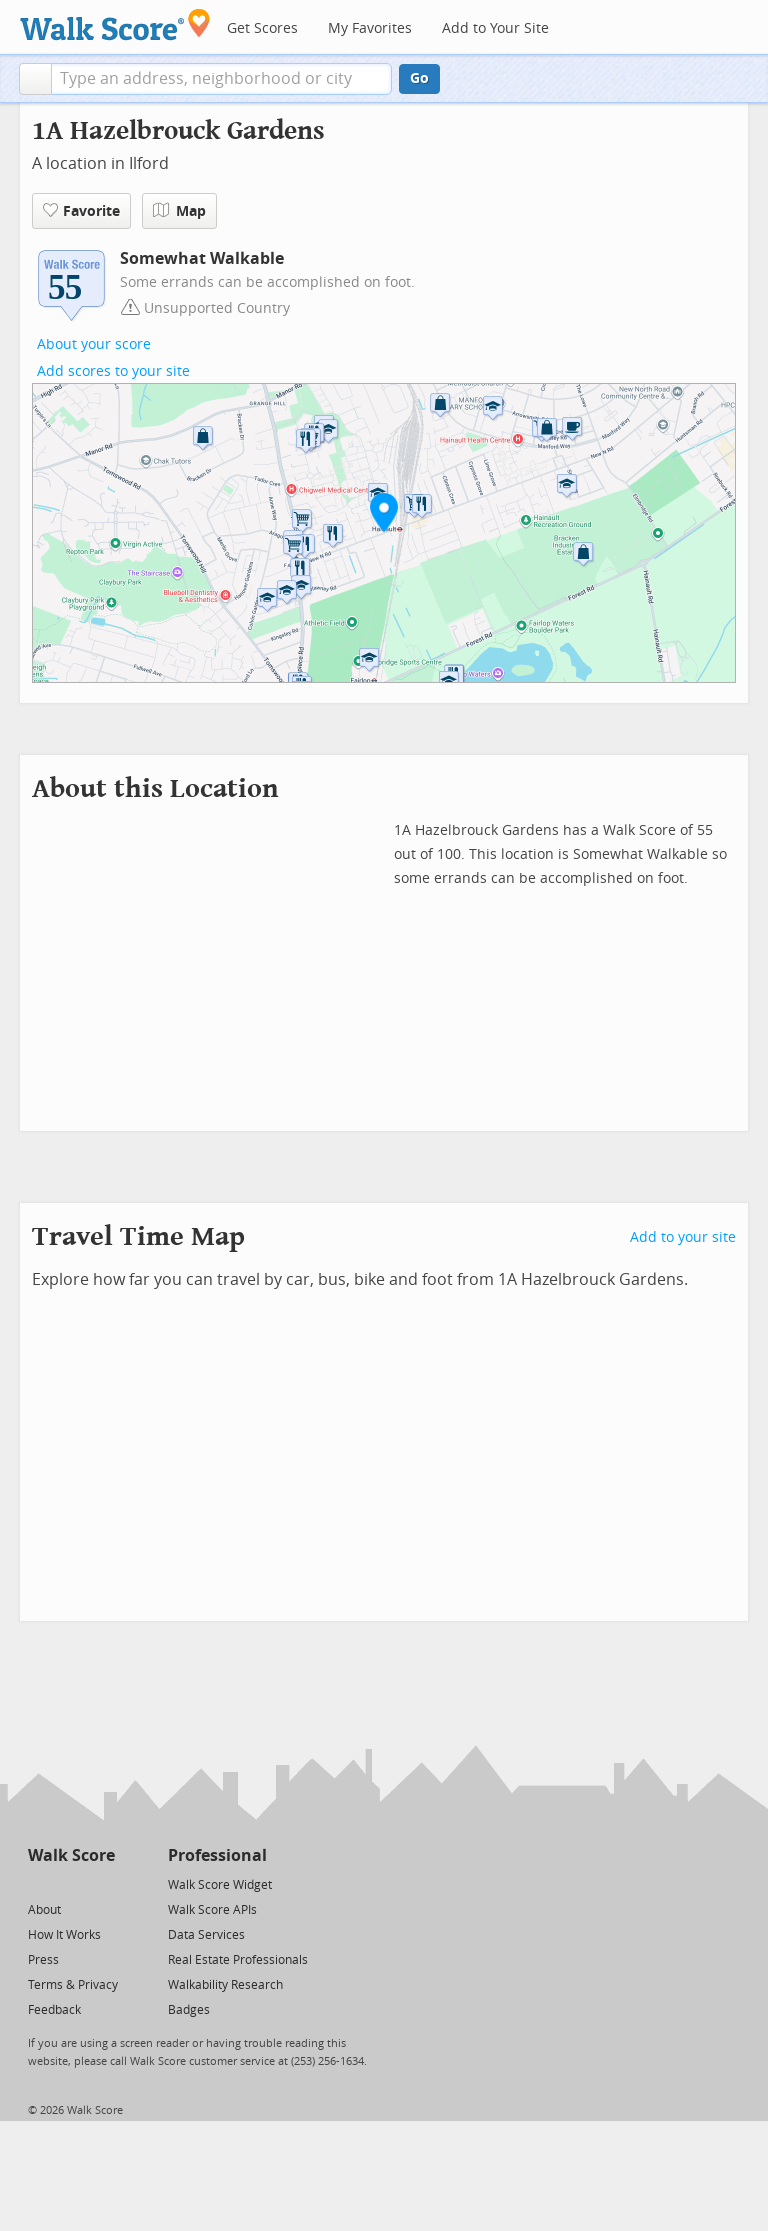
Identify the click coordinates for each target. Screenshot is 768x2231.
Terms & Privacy (73, 1985)
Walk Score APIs (212, 1910)
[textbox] (221, 79)
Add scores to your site (113, 371)
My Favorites (370, 28)
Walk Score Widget (220, 1885)
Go (419, 78)
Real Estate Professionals (238, 1960)
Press (43, 1960)
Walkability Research (225, 1985)
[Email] (101, 1883)
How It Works (64, 1935)
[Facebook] (70, 1883)
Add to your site (683, 1237)
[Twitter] (39, 1883)
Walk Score (71, 1855)
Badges (189, 2010)
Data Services (206, 1935)
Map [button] (179, 211)
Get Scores (262, 28)
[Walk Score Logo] (115, 24)
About (44, 1910)
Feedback (54, 2010)
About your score (94, 344)
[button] (35, 79)
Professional (217, 1855)
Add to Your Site (495, 28)
